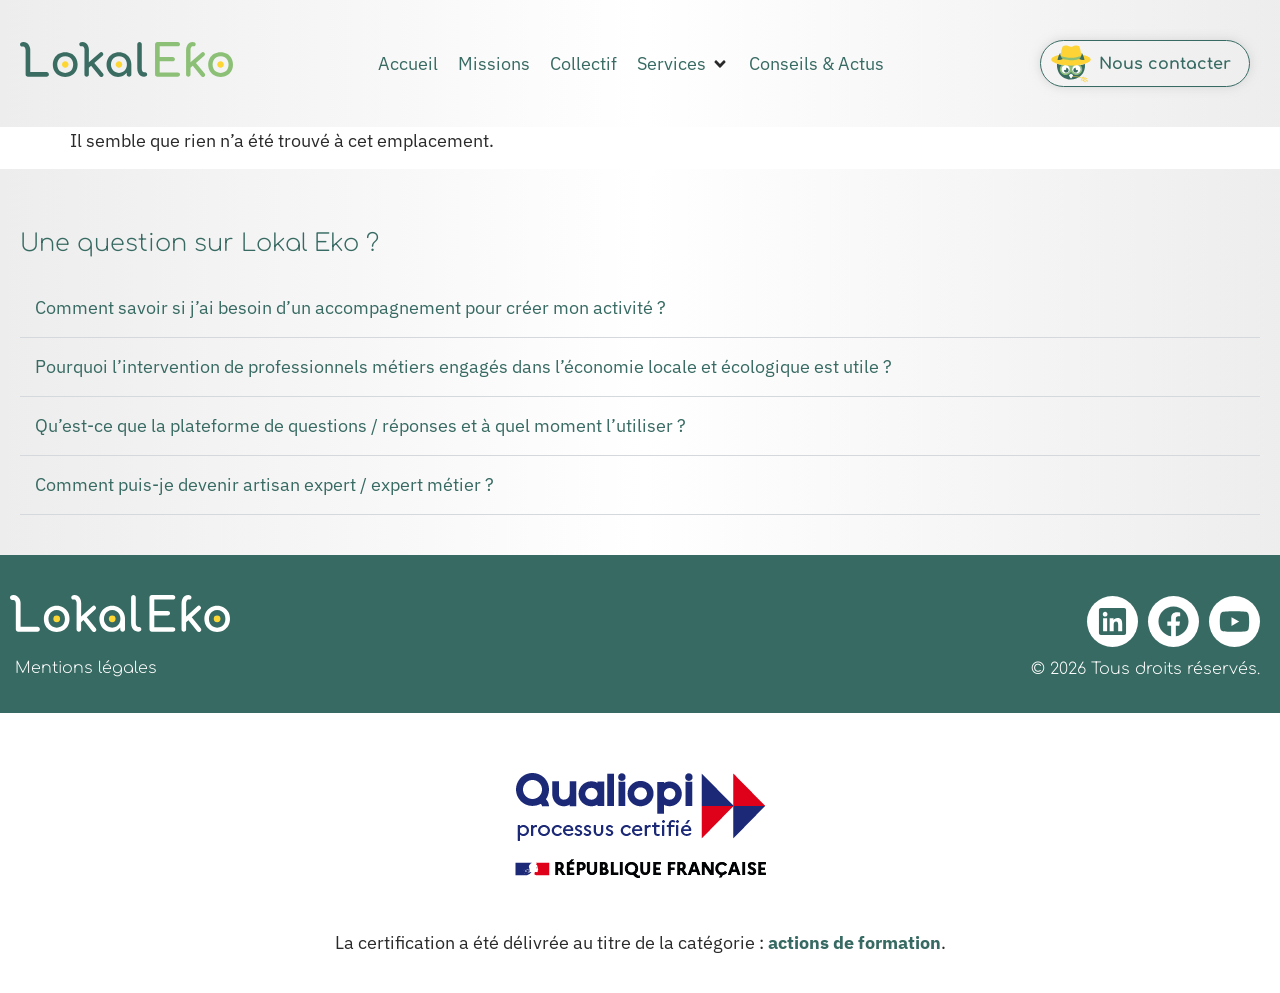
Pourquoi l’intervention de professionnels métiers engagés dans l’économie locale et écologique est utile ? (463, 366)
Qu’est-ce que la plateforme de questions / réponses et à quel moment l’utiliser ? (360, 425)
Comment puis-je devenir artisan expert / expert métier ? (264, 484)
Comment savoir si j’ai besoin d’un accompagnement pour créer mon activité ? (350, 307)
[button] (683, 64)
